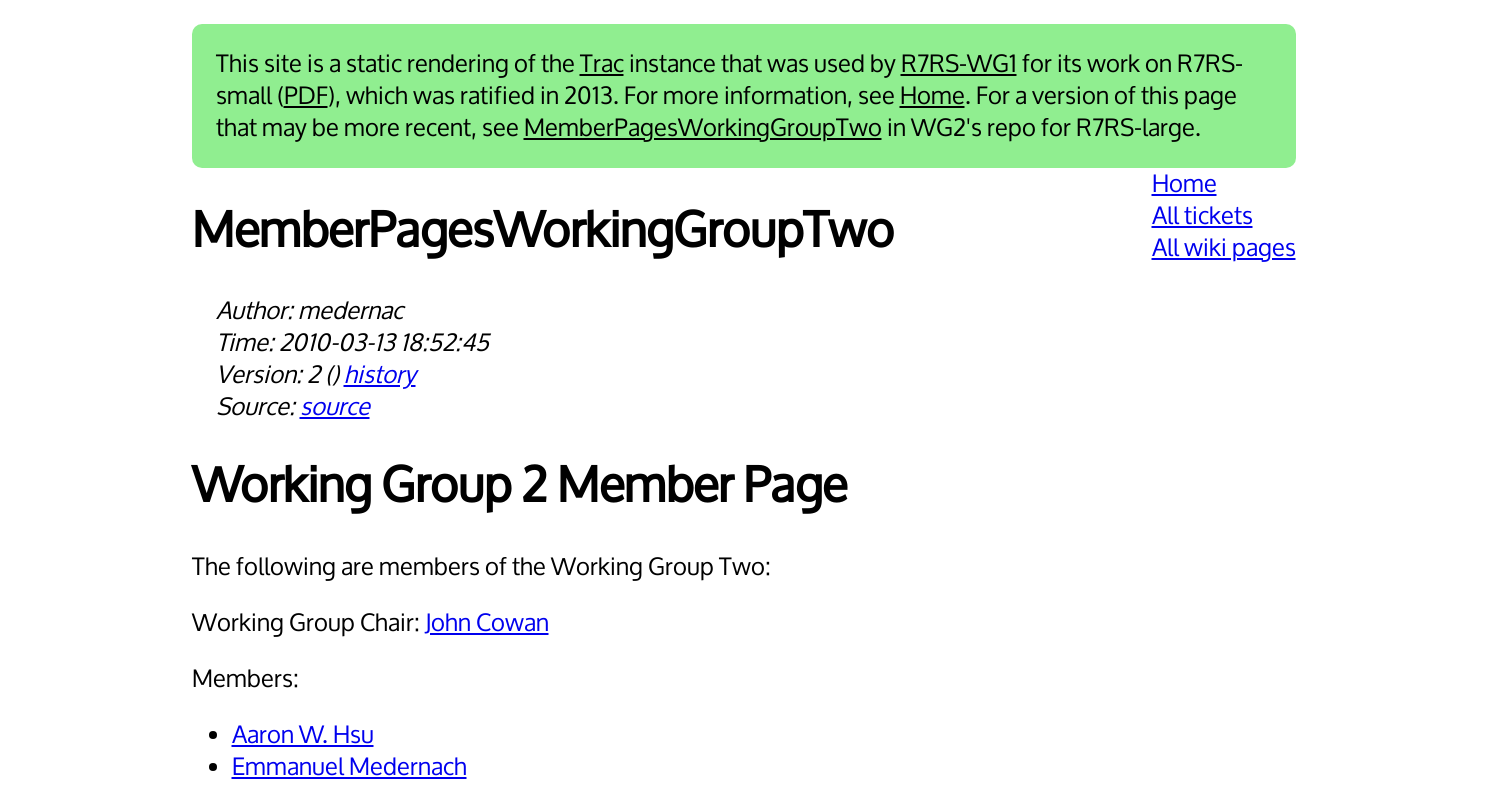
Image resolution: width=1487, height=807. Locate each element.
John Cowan (487, 623)
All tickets (1202, 216)
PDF (306, 96)
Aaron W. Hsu (303, 735)
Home (932, 96)
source (335, 407)
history (380, 375)
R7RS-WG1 (959, 64)
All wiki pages (1224, 248)
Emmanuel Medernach (349, 767)
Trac (602, 64)
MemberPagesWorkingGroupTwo (703, 128)
